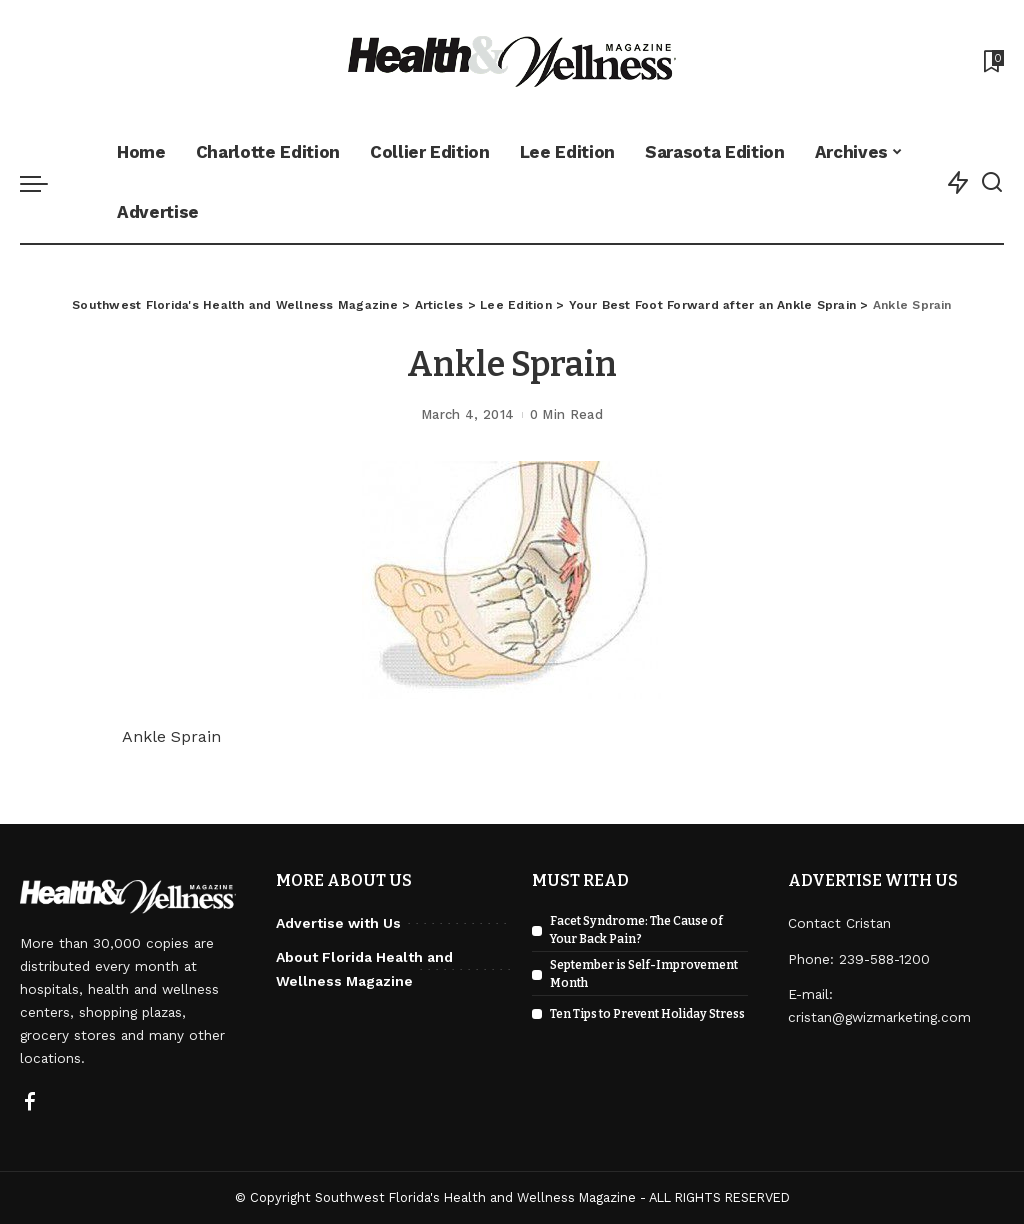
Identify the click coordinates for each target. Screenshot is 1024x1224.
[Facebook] (30, 1103)
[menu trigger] (44, 183)
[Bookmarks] (992, 61)
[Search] (992, 183)
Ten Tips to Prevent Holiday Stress (647, 1014)
